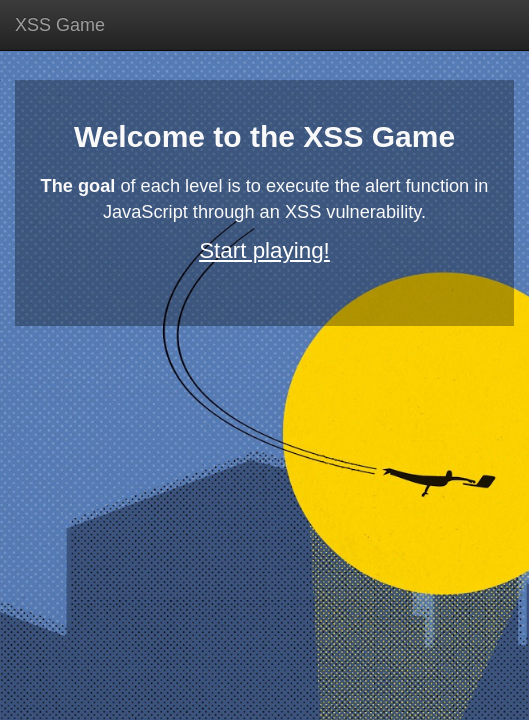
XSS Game (60, 25)
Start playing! (264, 250)
